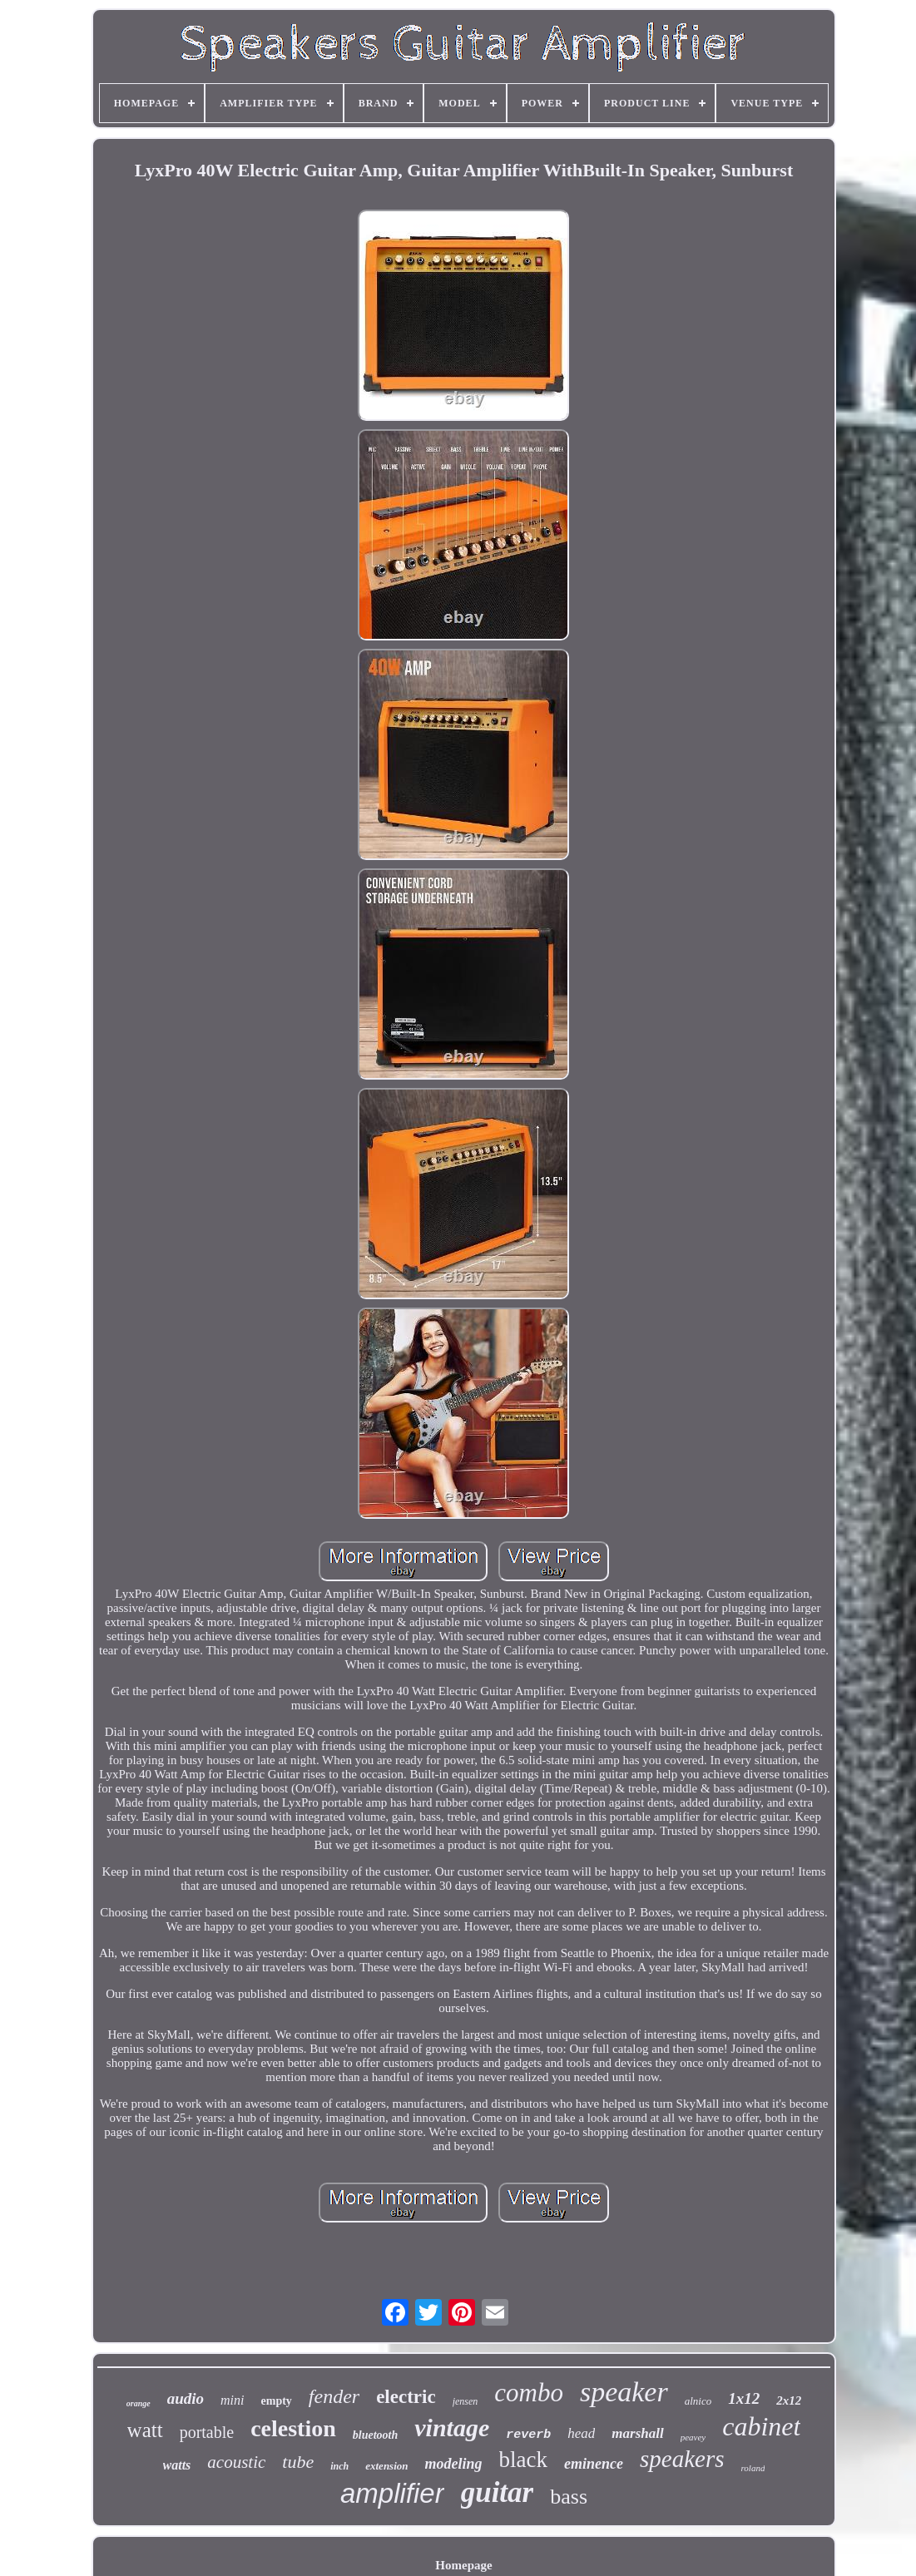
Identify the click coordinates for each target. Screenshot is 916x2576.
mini (232, 2400)
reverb (528, 2435)
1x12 (744, 2398)
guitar (497, 2492)
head (581, 2433)
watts (177, 2465)
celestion (293, 2428)
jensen (465, 2401)
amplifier (392, 2493)
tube (298, 2461)
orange (138, 2403)
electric (405, 2396)
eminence (593, 2463)
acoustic (236, 2462)
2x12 (788, 2400)
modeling (454, 2463)
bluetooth (375, 2435)
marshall (637, 2433)
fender (334, 2396)
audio (185, 2398)
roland (753, 2468)
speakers (682, 2458)
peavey (693, 2437)
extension (386, 2466)
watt (145, 2430)
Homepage (463, 2565)
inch (339, 2466)
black (523, 2459)
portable (207, 2432)
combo (528, 2392)
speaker (624, 2391)
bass (568, 2497)
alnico (698, 2401)
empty (276, 2401)
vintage (451, 2427)
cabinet (761, 2426)
